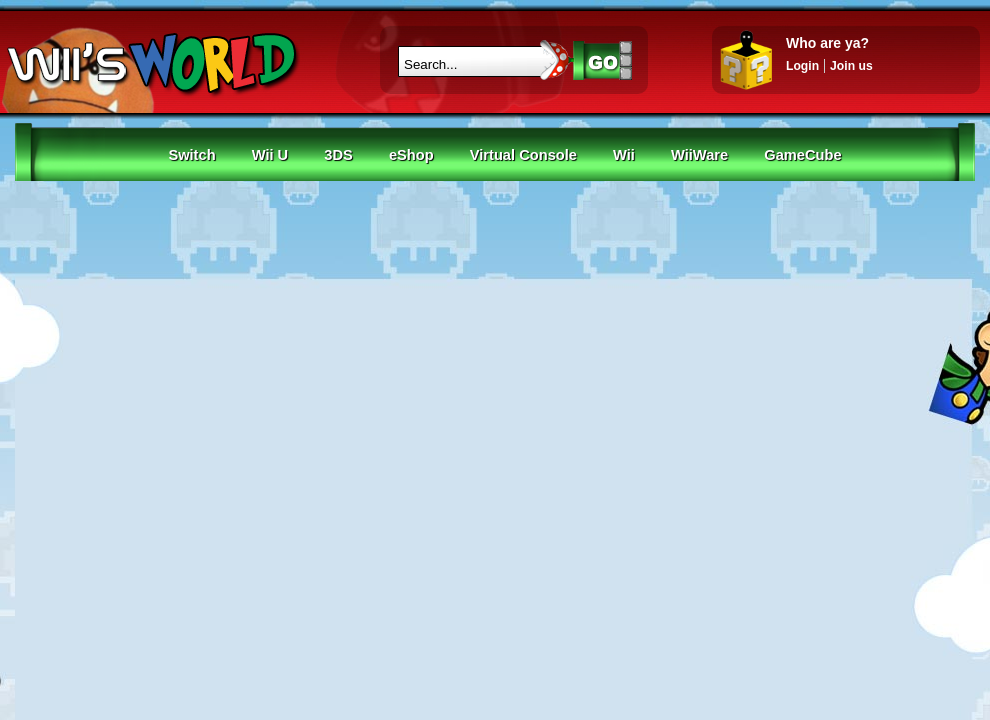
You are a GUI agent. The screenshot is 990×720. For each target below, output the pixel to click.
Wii (624, 155)
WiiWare (699, 155)
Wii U (270, 155)
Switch (191, 155)
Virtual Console (523, 155)
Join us (851, 66)
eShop (411, 155)
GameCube (802, 155)
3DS (338, 155)
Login (802, 66)
